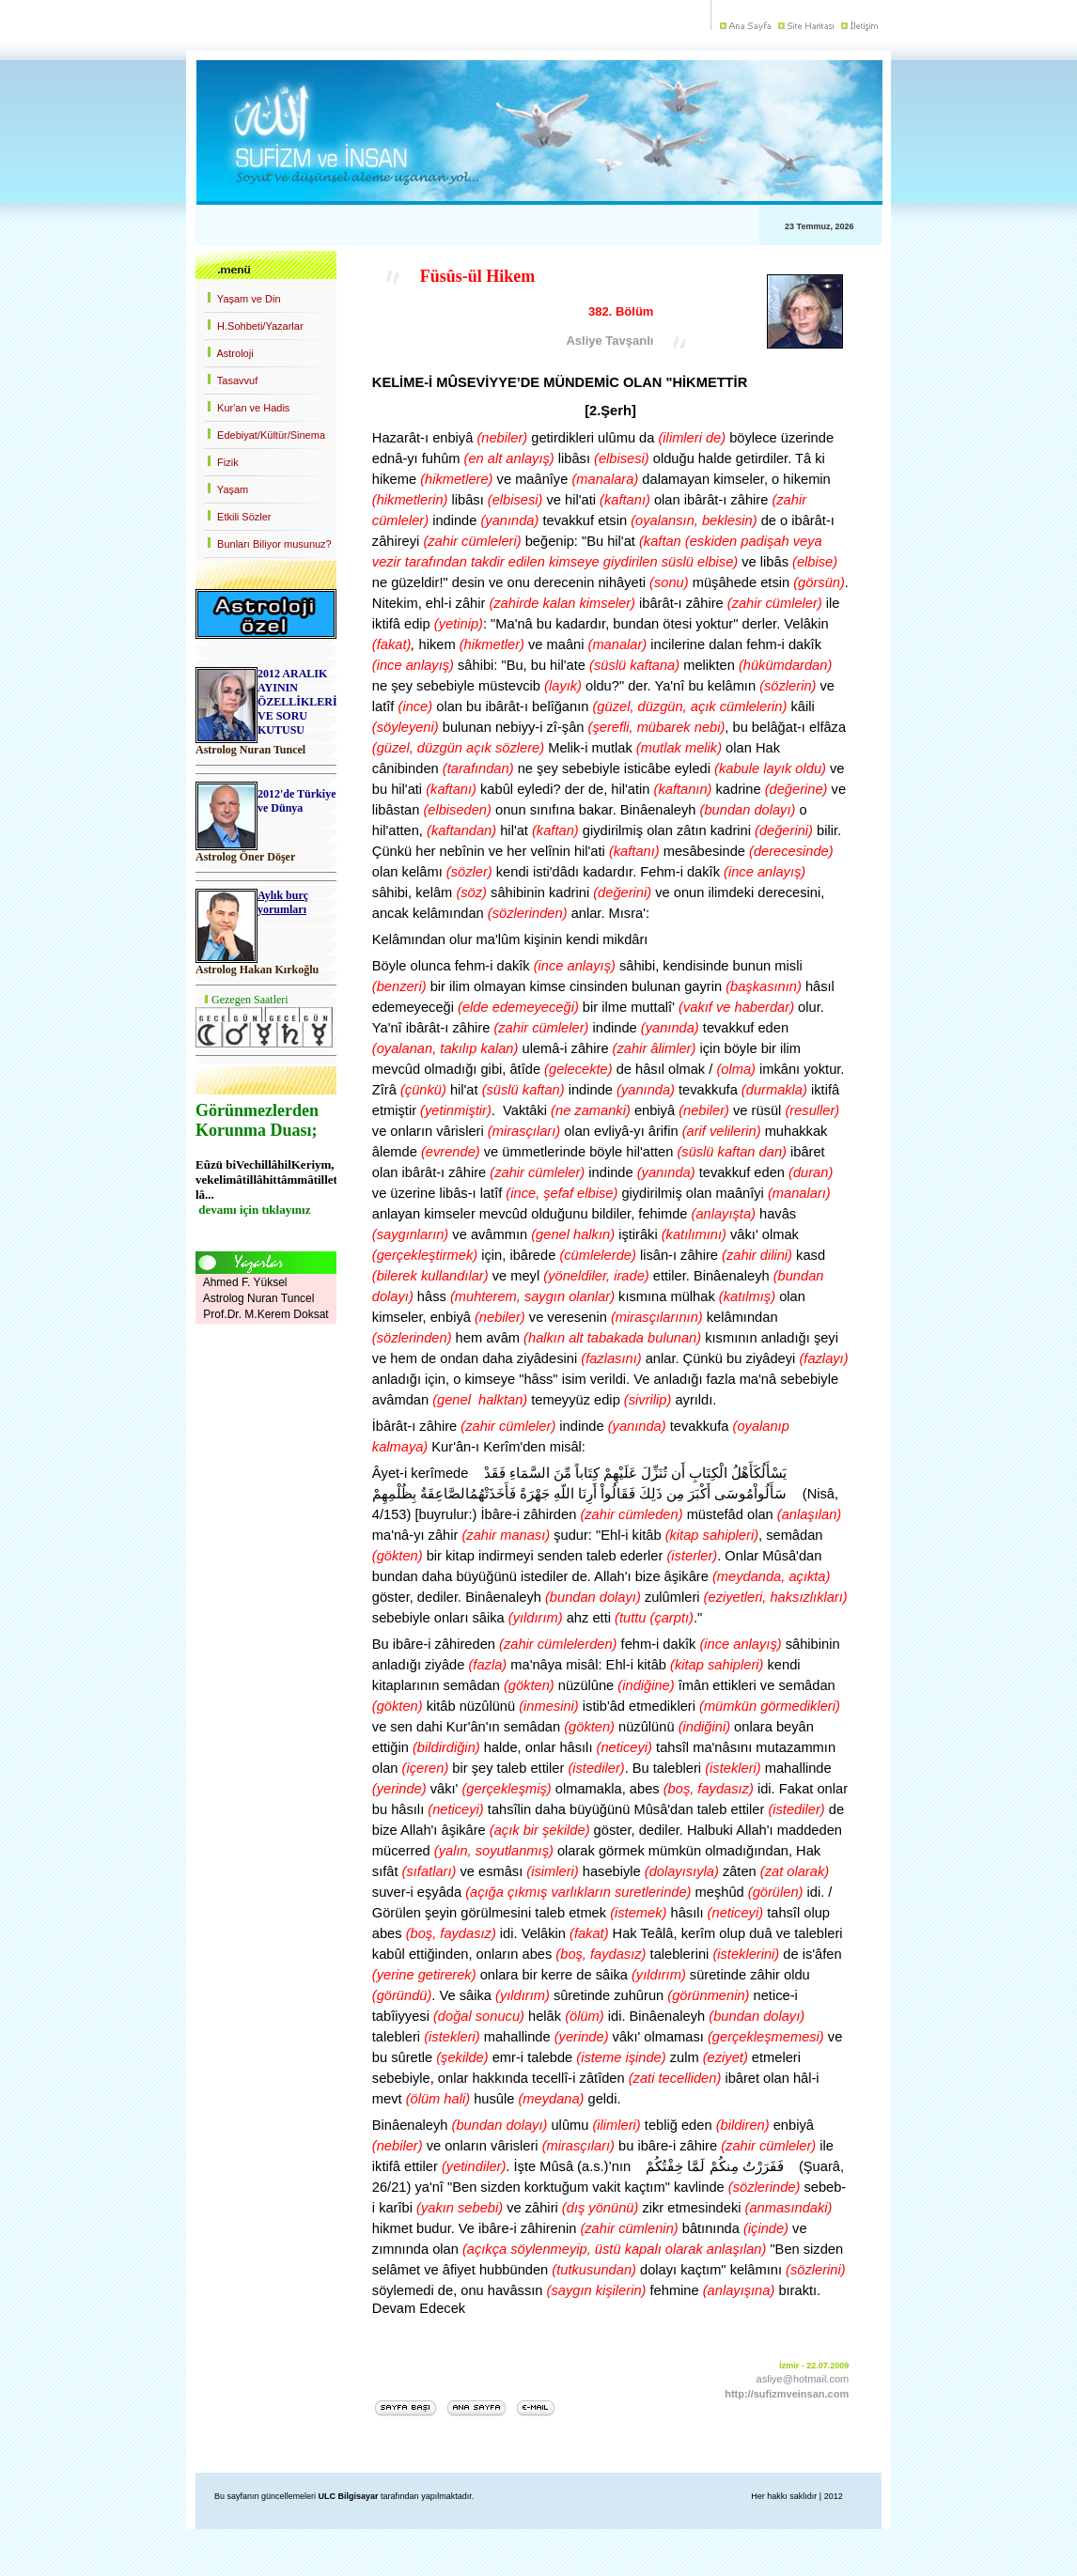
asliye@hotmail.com (803, 2378)
